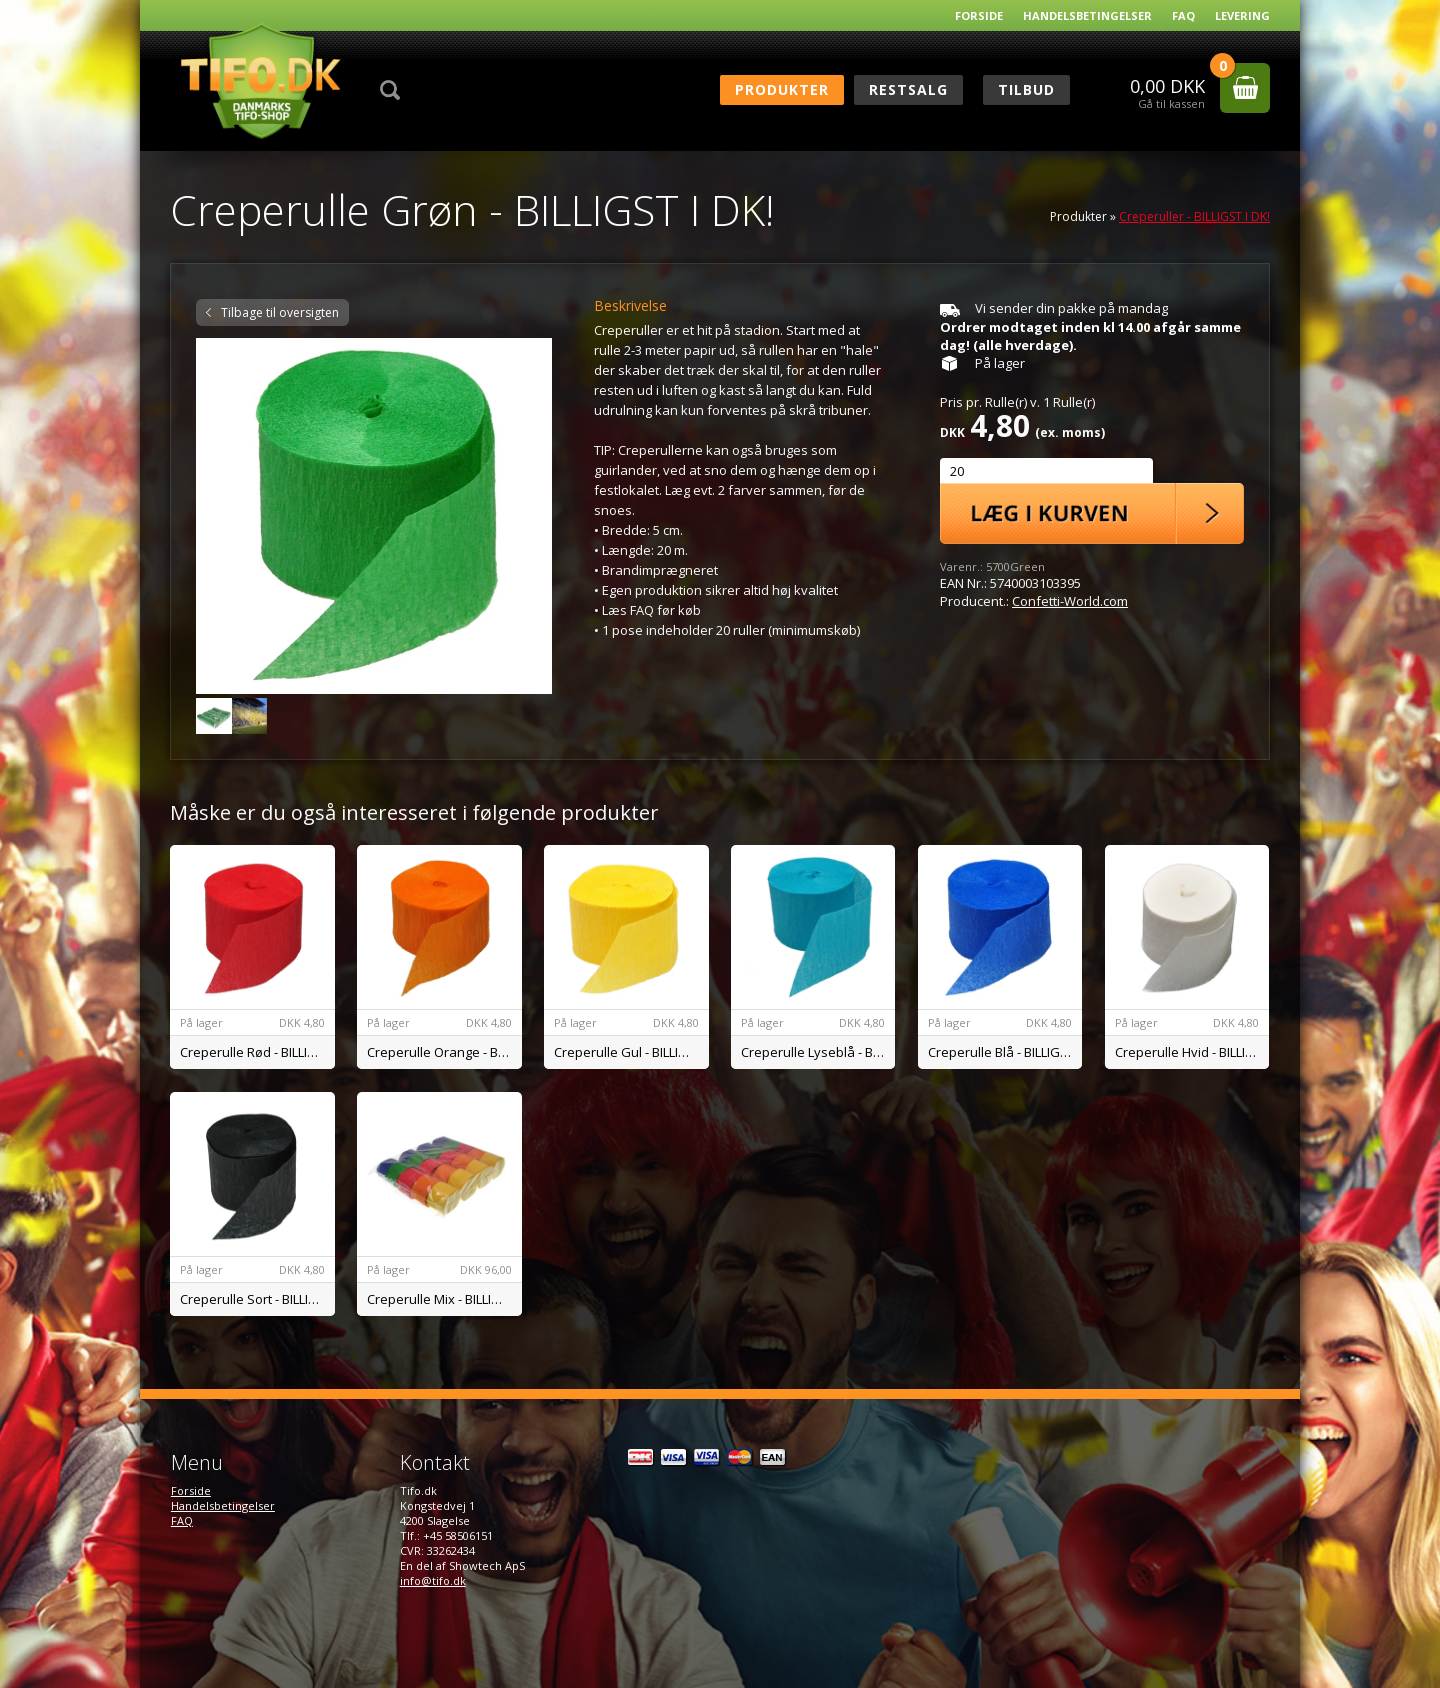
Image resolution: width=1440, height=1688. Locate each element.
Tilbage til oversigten (280, 312)
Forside (979, 15)
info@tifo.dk (433, 1580)
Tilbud (1026, 89)
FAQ (1183, 15)
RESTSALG (908, 89)
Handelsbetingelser (1087, 15)
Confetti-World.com (1070, 601)
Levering (1242, 15)
